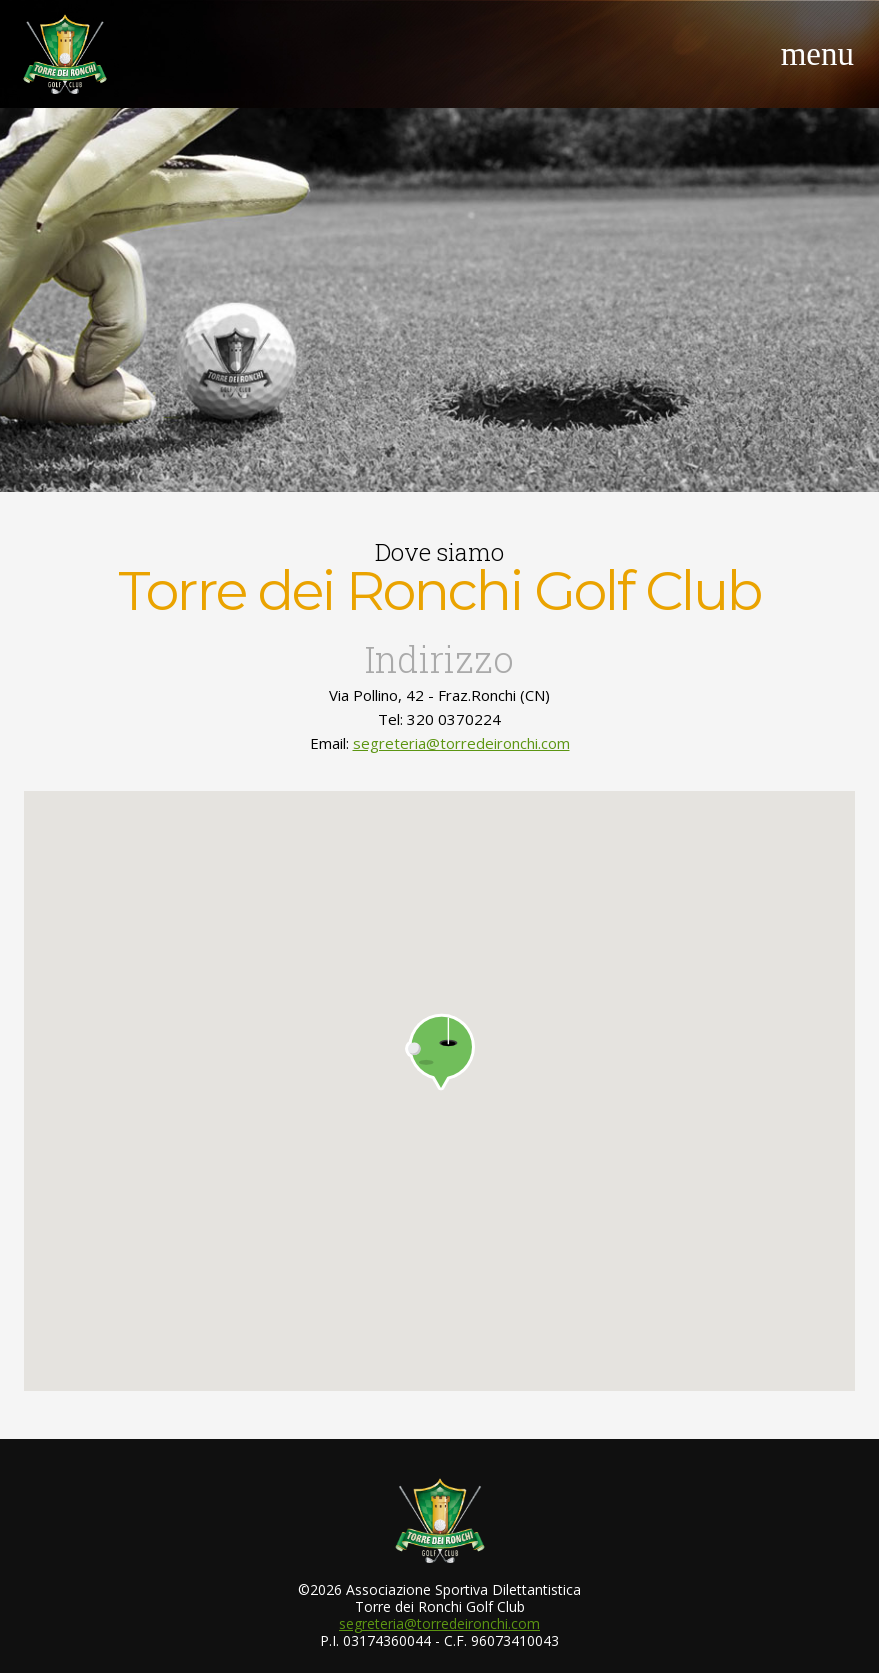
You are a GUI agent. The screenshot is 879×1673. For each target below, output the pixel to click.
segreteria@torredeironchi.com (461, 743)
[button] (440, 1052)
